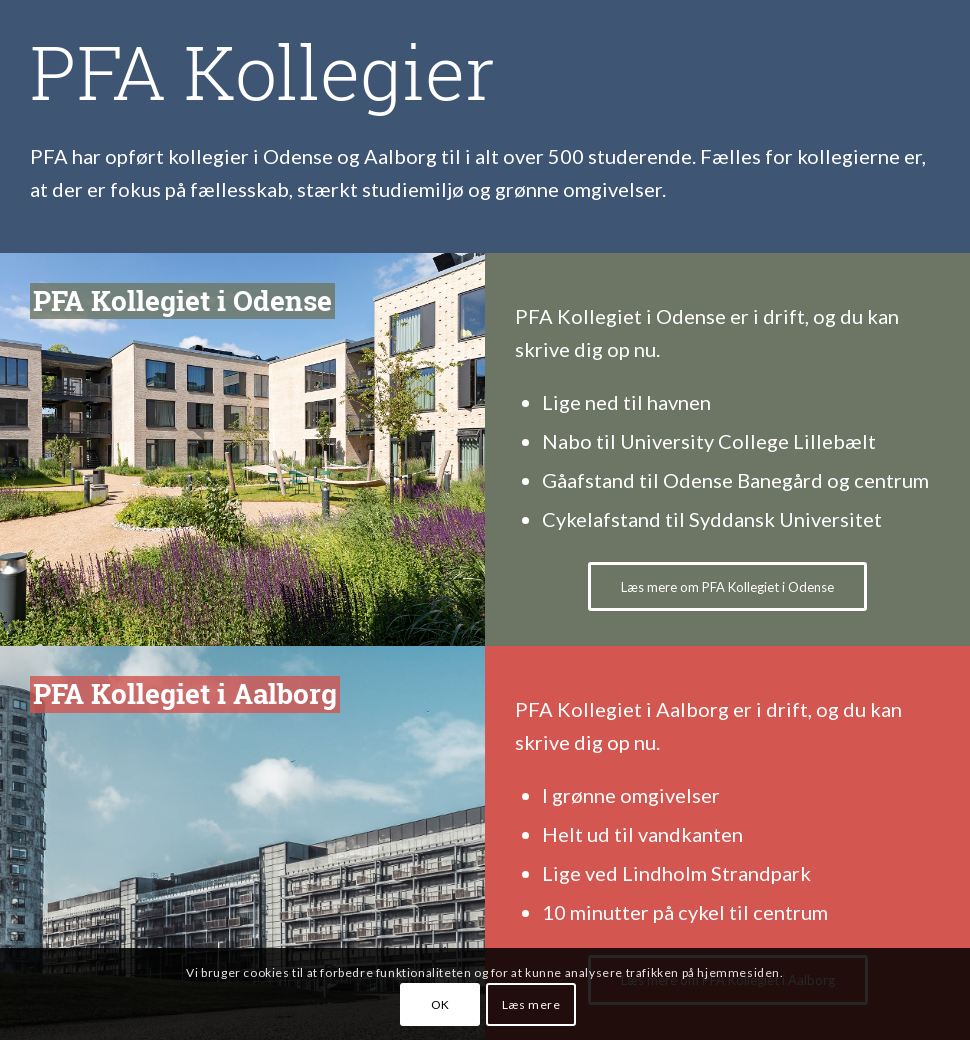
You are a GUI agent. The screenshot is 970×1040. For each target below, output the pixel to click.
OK (440, 1004)
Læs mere (531, 1004)
